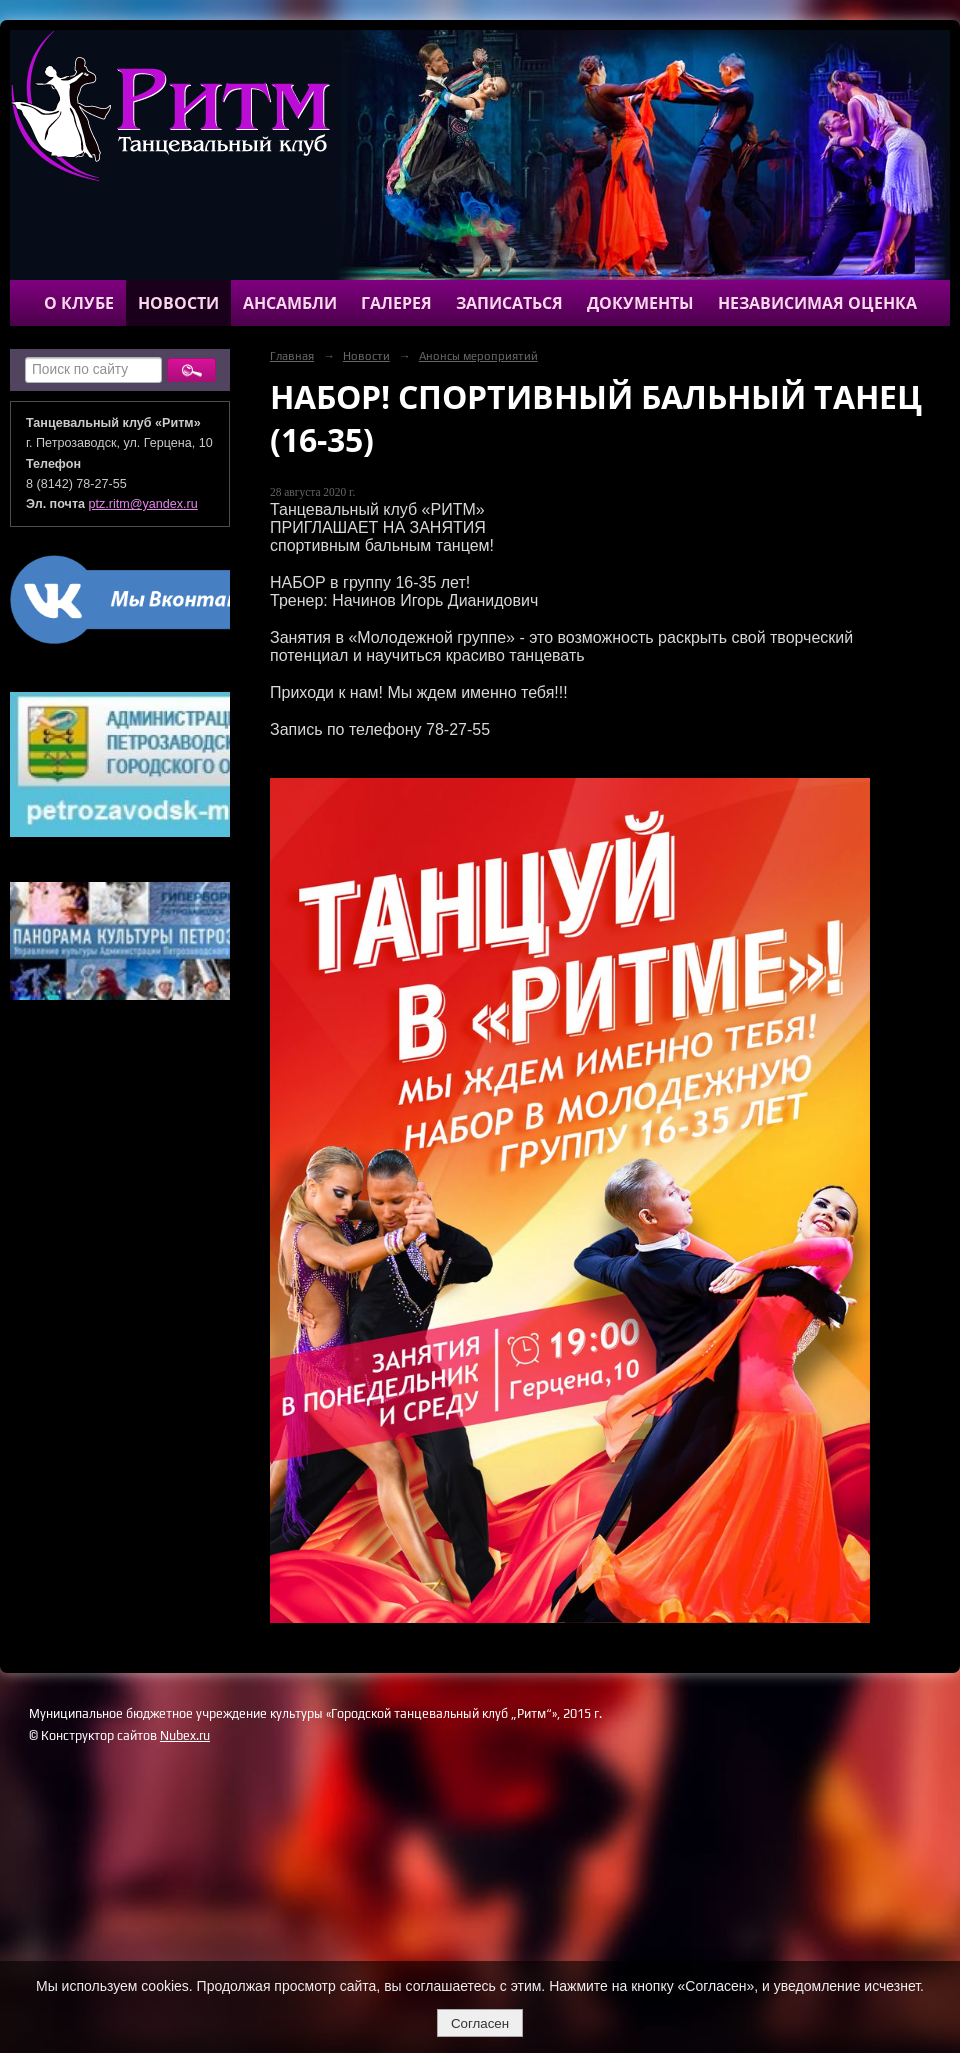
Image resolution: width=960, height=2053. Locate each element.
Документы (640, 303)
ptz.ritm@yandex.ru (143, 504)
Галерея (396, 303)
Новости (178, 303)
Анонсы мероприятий (478, 356)
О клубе (79, 303)
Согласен (480, 2023)
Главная (292, 356)
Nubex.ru (185, 1735)
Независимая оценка (817, 303)
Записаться (509, 303)
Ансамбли (290, 303)
